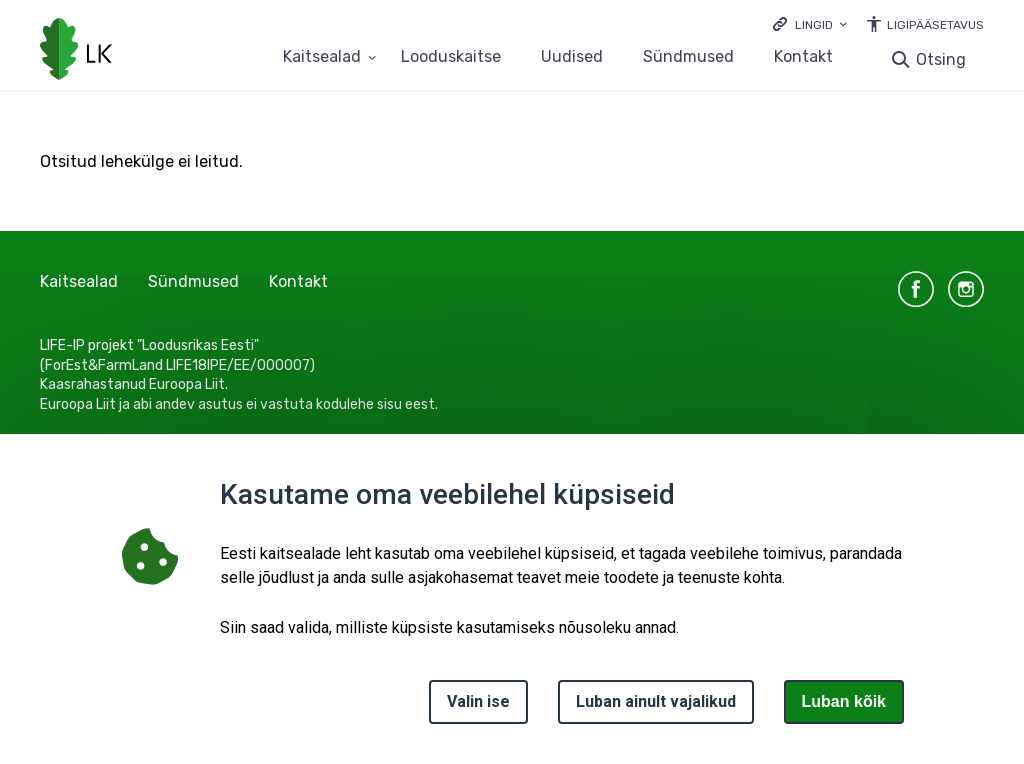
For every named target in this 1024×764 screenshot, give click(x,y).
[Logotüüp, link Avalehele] (76, 51)
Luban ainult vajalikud (656, 701)
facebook (916, 289)
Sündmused (688, 57)
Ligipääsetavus (935, 25)
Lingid (814, 25)
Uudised (572, 57)
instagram (966, 289)
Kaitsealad (79, 281)
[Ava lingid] (810, 23)
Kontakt (803, 57)
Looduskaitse (451, 57)
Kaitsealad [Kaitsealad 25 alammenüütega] (322, 57)
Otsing (941, 59)
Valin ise (478, 701)
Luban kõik (844, 701)
